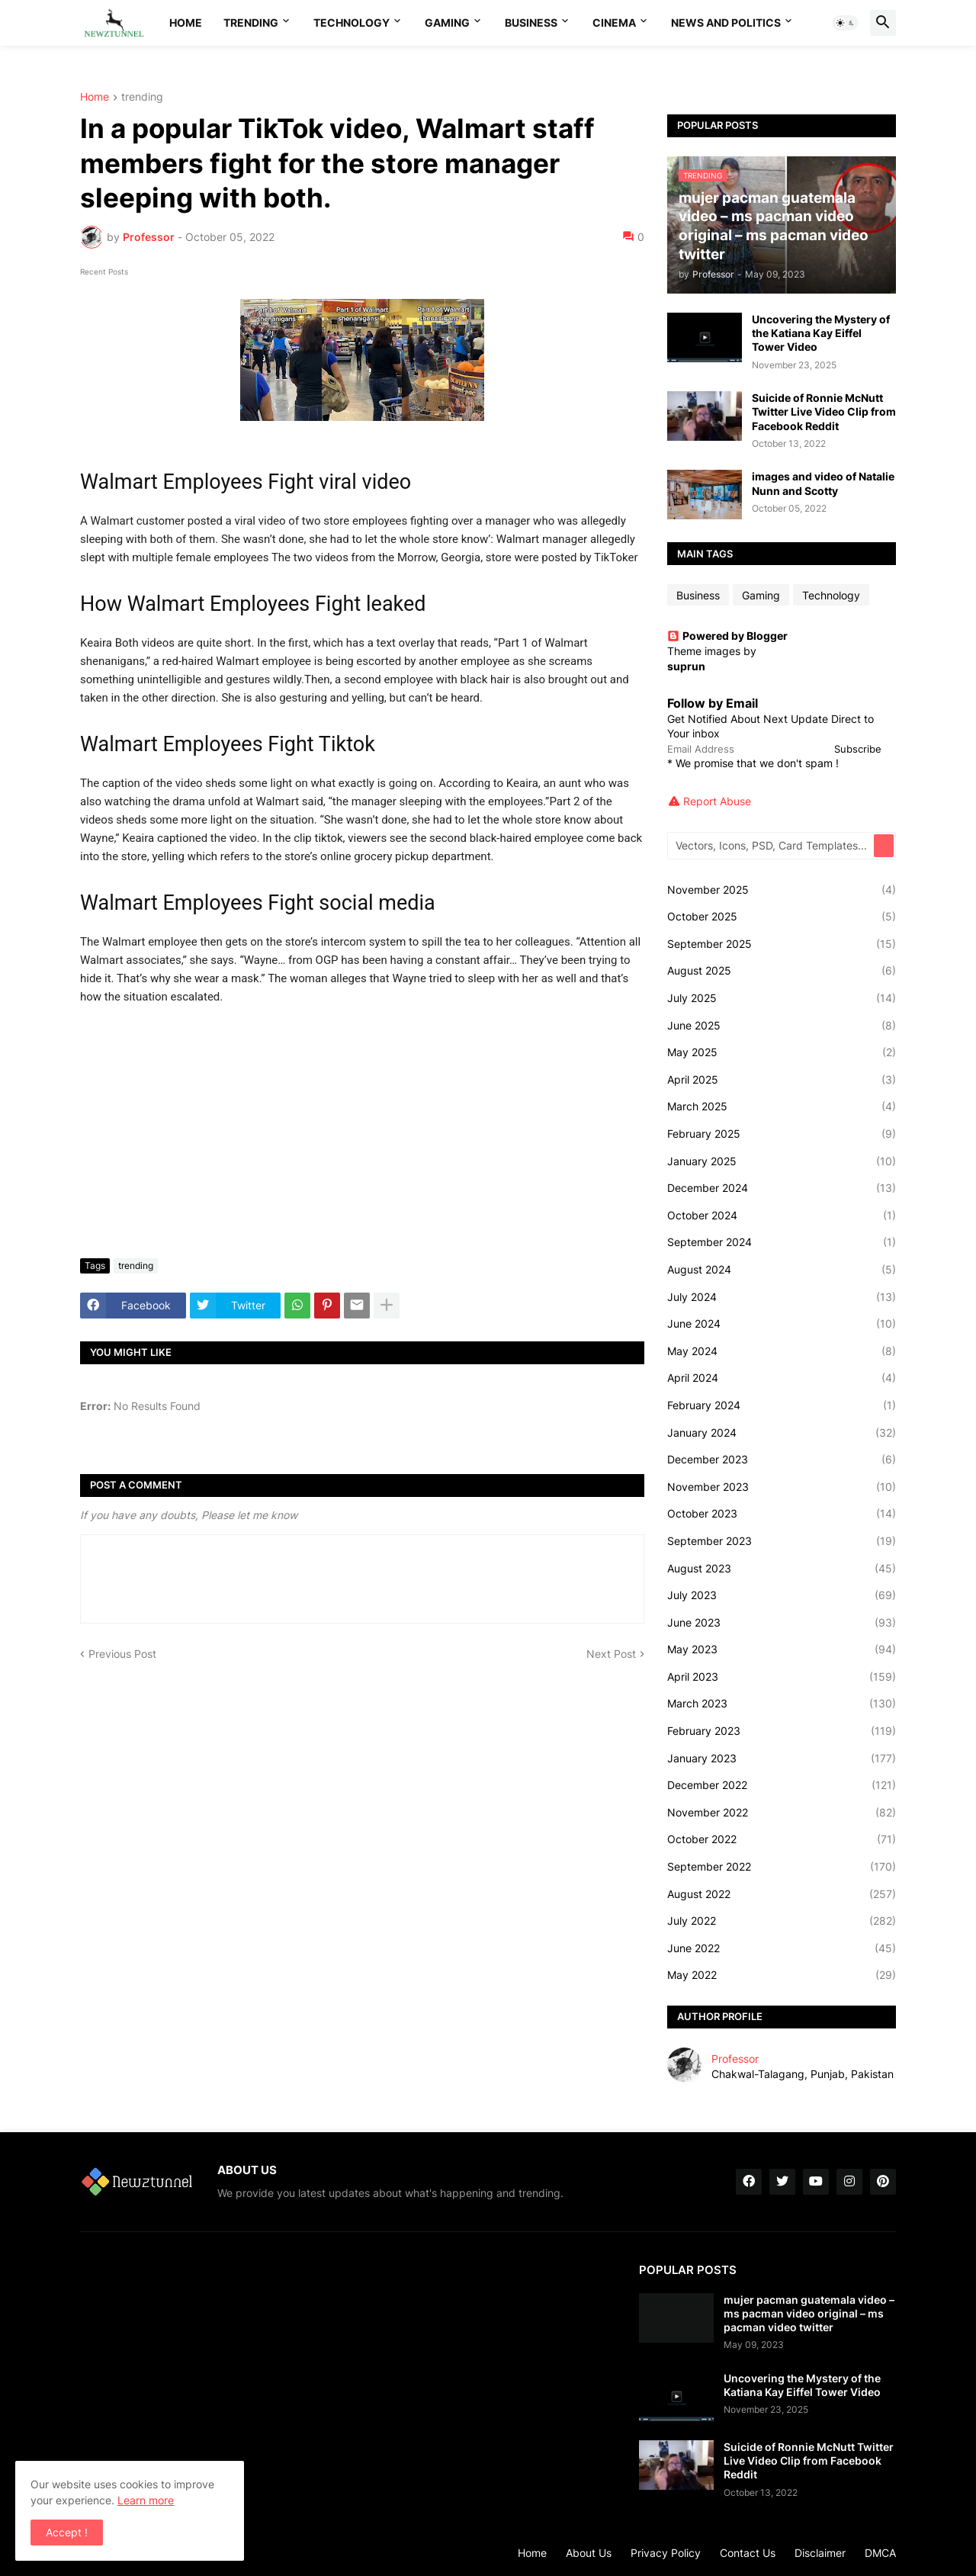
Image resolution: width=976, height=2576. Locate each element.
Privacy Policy (666, 2552)
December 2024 (781, 1188)
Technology (351, 22)
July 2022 (781, 1921)
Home (185, 22)
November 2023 (781, 1487)
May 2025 (781, 1052)
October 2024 (781, 1215)
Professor (735, 2058)
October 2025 (781, 916)
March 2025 (781, 1106)
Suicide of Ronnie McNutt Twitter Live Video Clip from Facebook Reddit (824, 411)
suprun (686, 666)
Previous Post (122, 1653)
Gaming (447, 22)
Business (531, 22)
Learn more (145, 2500)
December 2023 (781, 1459)
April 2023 (781, 1677)
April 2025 (781, 1079)
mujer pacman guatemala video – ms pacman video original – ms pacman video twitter (809, 2313)
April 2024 (781, 1378)
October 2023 (781, 1513)
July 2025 (781, 998)
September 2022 (781, 1866)
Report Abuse (717, 801)
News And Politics (726, 22)
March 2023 (781, 1703)
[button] (846, 23)
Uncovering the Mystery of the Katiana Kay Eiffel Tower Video (821, 333)
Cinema (614, 22)
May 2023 (781, 1649)
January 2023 (781, 1758)
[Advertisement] (362, 1132)
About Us (589, 2552)
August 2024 (781, 1269)
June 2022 (781, 1948)
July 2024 (781, 1297)
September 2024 (781, 1242)
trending (142, 97)
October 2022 (781, 1839)
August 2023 (781, 1568)
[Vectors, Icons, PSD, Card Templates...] (771, 845)
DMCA (880, 2552)
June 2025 (781, 1025)
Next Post (611, 1653)
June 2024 (781, 1323)
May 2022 (781, 1975)
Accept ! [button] (67, 2532)
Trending (250, 22)
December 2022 (781, 1785)
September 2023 (781, 1541)
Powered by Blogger (727, 635)
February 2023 (781, 1731)
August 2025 (781, 970)
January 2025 (781, 1161)
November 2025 (781, 890)
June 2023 (781, 1622)
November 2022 (781, 1812)
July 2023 (781, 1595)
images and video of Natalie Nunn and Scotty (823, 483)
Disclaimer (820, 2552)
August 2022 (781, 1894)
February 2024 (781, 1405)
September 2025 (781, 944)
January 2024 (781, 1433)
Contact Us (747, 2552)
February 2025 (781, 1134)
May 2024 (781, 1351)
